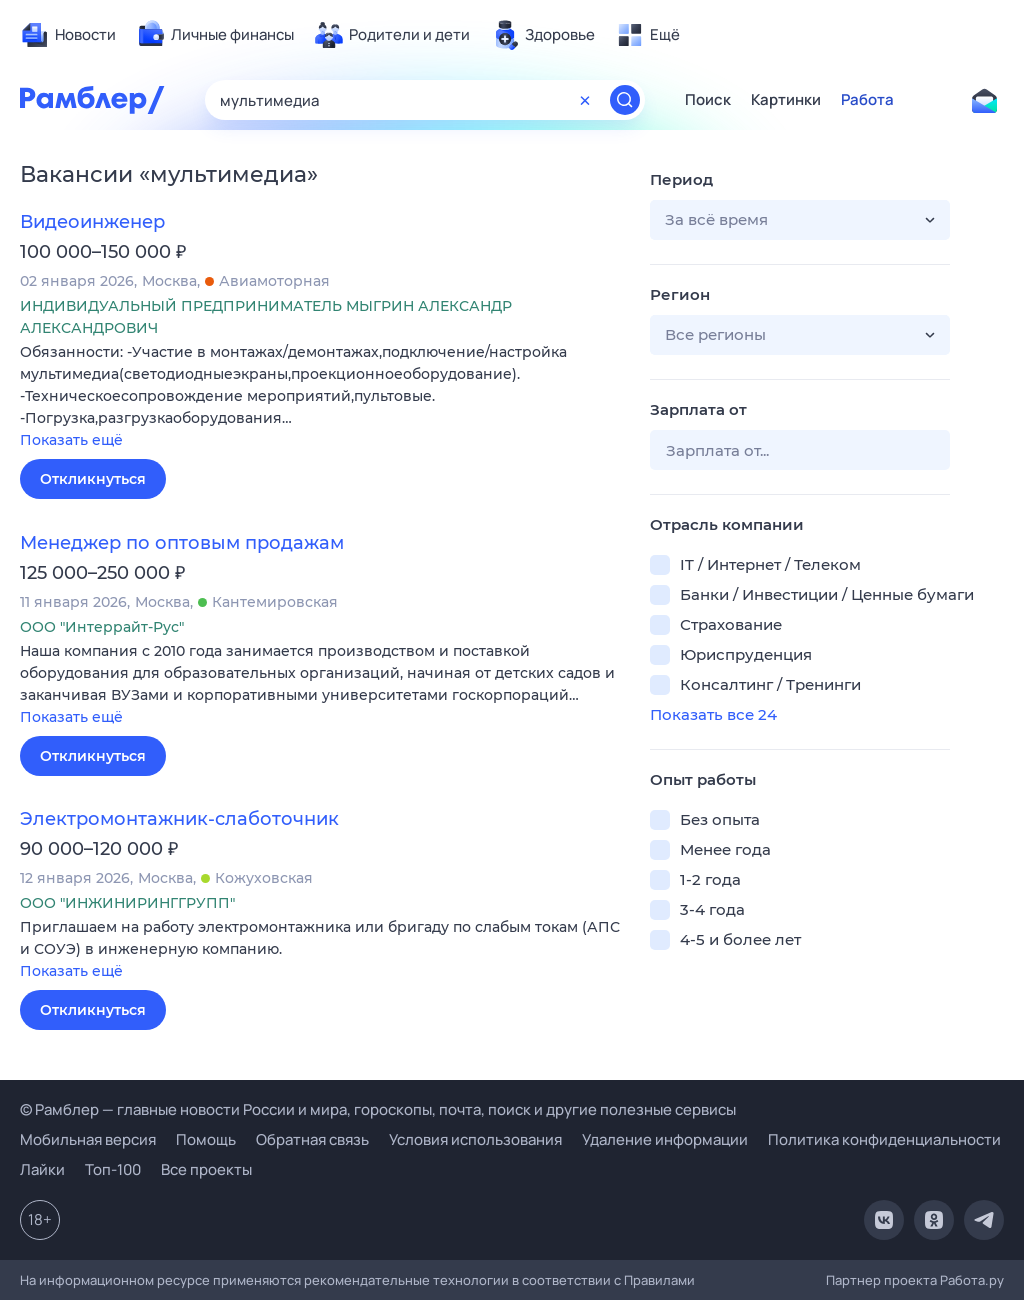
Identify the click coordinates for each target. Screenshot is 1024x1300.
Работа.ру (972, 1280)
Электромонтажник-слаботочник (179, 819)
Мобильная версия (88, 1139)
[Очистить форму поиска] (585, 100)
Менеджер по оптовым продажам (182, 543)
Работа (867, 100)
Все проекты (206, 1169)
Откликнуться (93, 479)
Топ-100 (113, 1169)
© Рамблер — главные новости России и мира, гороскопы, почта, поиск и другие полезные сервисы (378, 1109)
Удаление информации (665, 1139)
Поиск (708, 100)
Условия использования (475, 1139)
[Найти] (625, 100)
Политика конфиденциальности (884, 1139)
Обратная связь (312, 1139)
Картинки (786, 100)
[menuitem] (68, 35)
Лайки (42, 1169)
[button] (320, 397)
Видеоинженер (92, 222)
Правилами (659, 1280)
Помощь (206, 1139)
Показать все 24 (713, 714)
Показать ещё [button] (71, 440)
